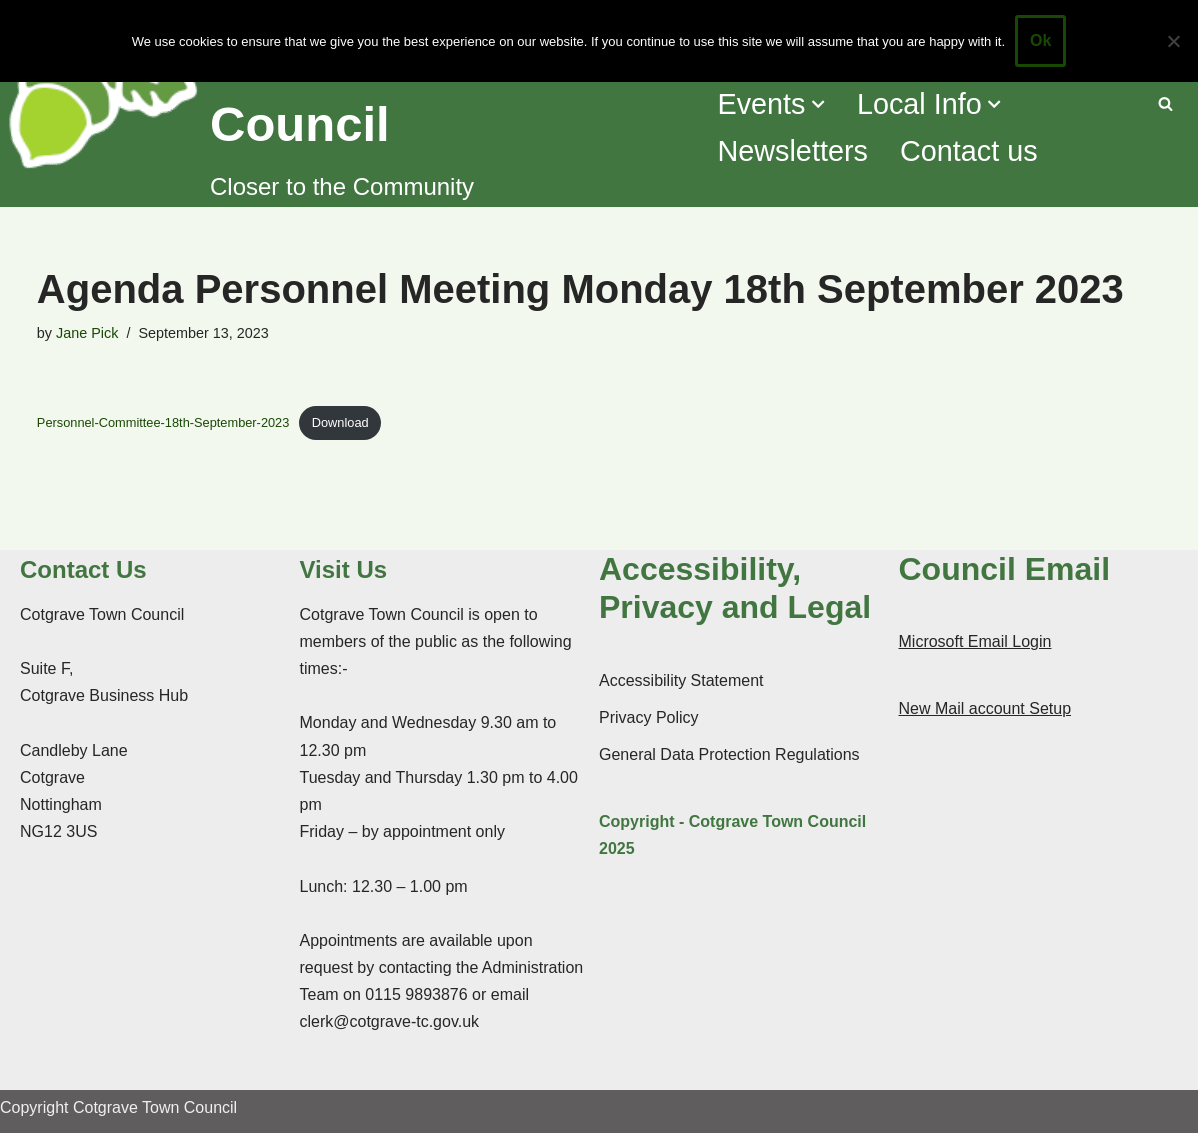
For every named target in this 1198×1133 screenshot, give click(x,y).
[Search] (1165, 103)
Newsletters (792, 151)
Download (340, 422)
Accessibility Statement (681, 680)
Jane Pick (87, 333)
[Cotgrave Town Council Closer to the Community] (349, 103)
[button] (818, 104)
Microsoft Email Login (975, 641)
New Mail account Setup (985, 708)
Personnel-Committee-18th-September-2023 (163, 422)
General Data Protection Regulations (729, 754)
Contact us (969, 151)
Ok (1040, 40)
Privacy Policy (649, 717)
